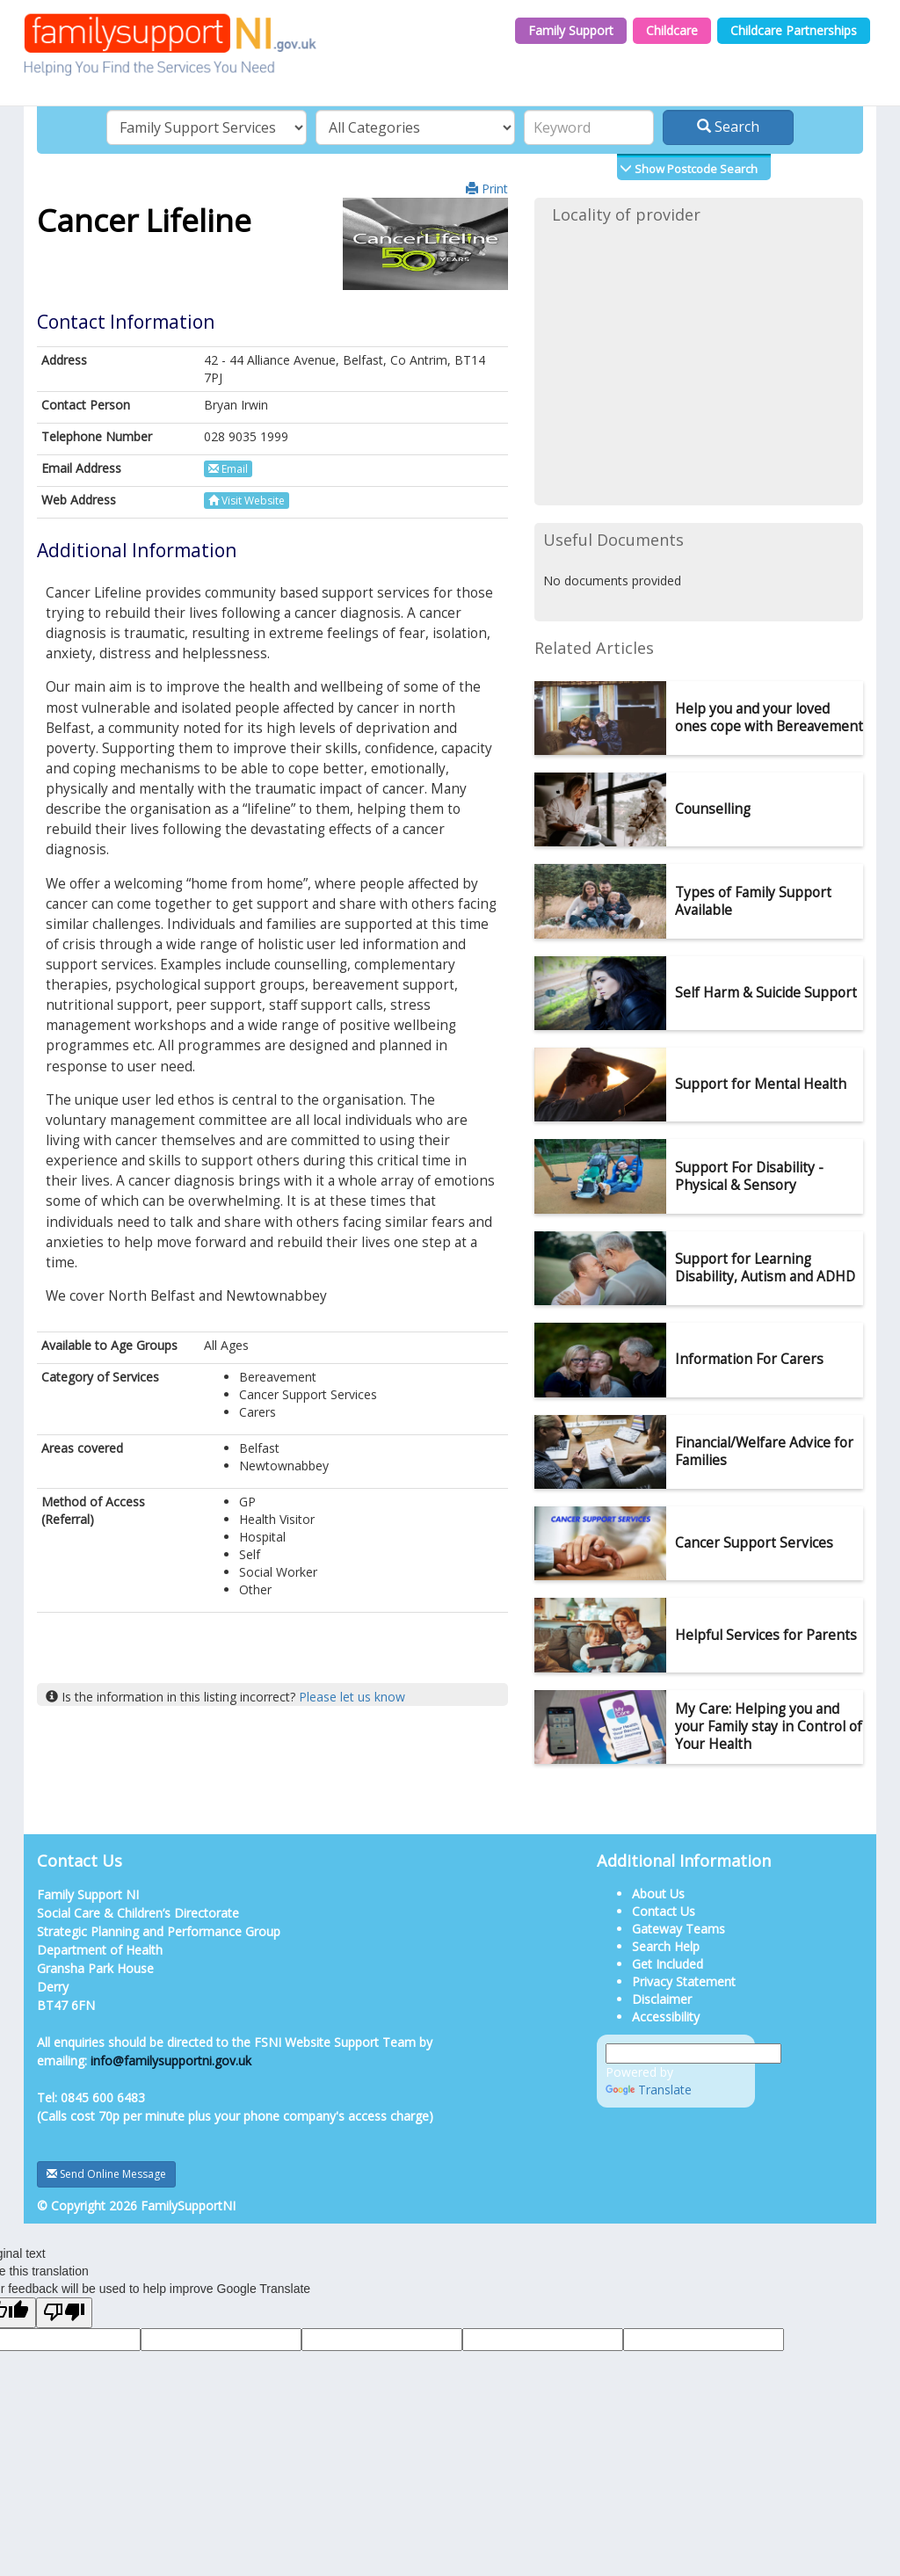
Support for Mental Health (760, 1084)
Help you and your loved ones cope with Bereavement (769, 718)
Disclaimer (662, 1999)
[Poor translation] (64, 2312)
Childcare (672, 30)
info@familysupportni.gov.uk (171, 2060)
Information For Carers (749, 1359)
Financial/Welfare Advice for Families (764, 1451)
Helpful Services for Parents (766, 1635)
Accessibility (666, 2016)
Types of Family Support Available (753, 901)
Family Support (570, 30)
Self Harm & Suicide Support (766, 992)
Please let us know (352, 1696)
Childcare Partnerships (793, 30)
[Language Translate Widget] (693, 2053)
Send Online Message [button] (106, 2173)
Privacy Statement (684, 1981)
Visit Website (246, 500)
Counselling (713, 809)
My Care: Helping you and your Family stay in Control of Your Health (768, 1726)
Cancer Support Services (754, 1543)
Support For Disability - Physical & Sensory (749, 1176)
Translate (649, 2089)
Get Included (667, 1964)
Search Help (666, 1946)
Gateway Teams (678, 1928)
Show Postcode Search (695, 169)
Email (228, 468)
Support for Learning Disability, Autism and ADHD (765, 1268)
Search (728, 126)
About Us (658, 1893)
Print (487, 188)
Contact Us (663, 1911)
